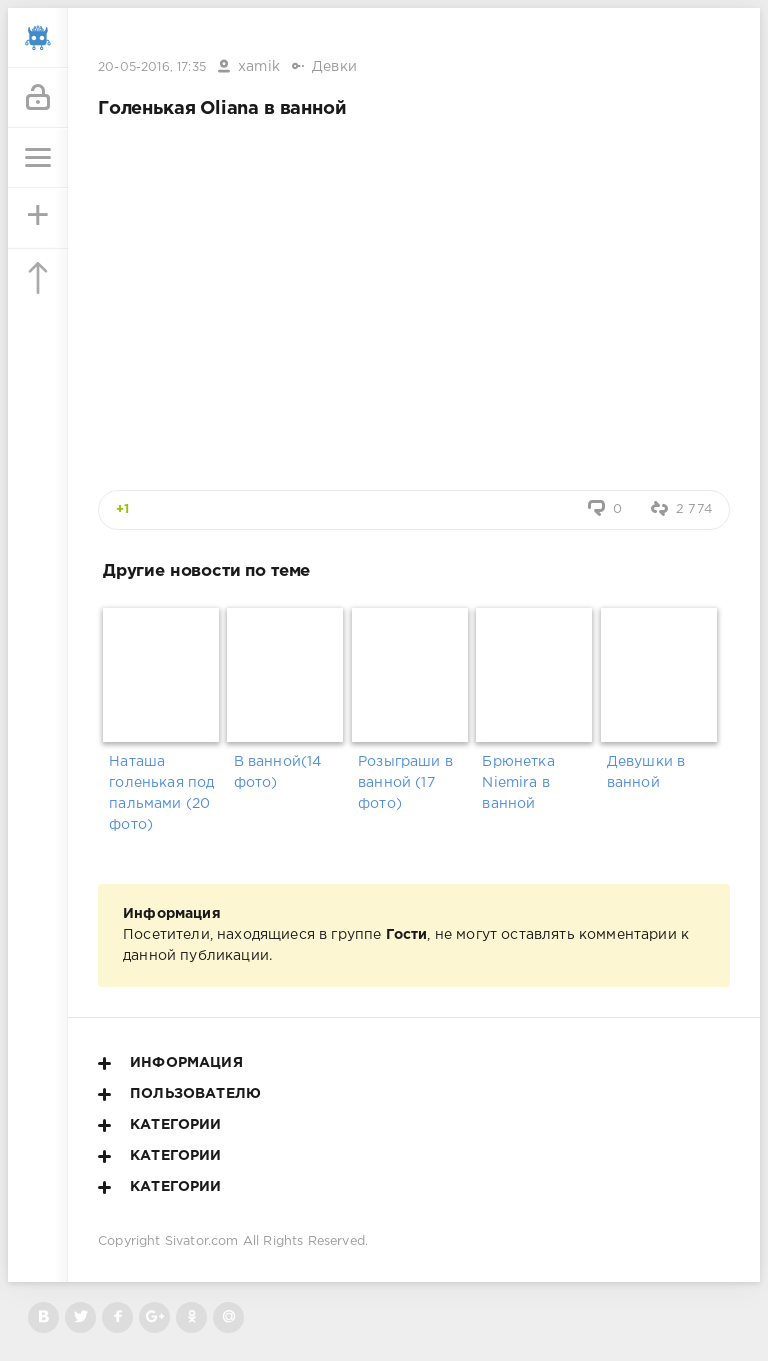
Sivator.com (202, 1241)
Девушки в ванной (646, 772)
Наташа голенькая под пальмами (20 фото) (161, 793)
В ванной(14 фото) (278, 772)
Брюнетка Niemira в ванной (518, 783)
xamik (259, 67)
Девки (334, 67)
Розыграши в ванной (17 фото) (405, 783)
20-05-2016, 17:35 (152, 67)
